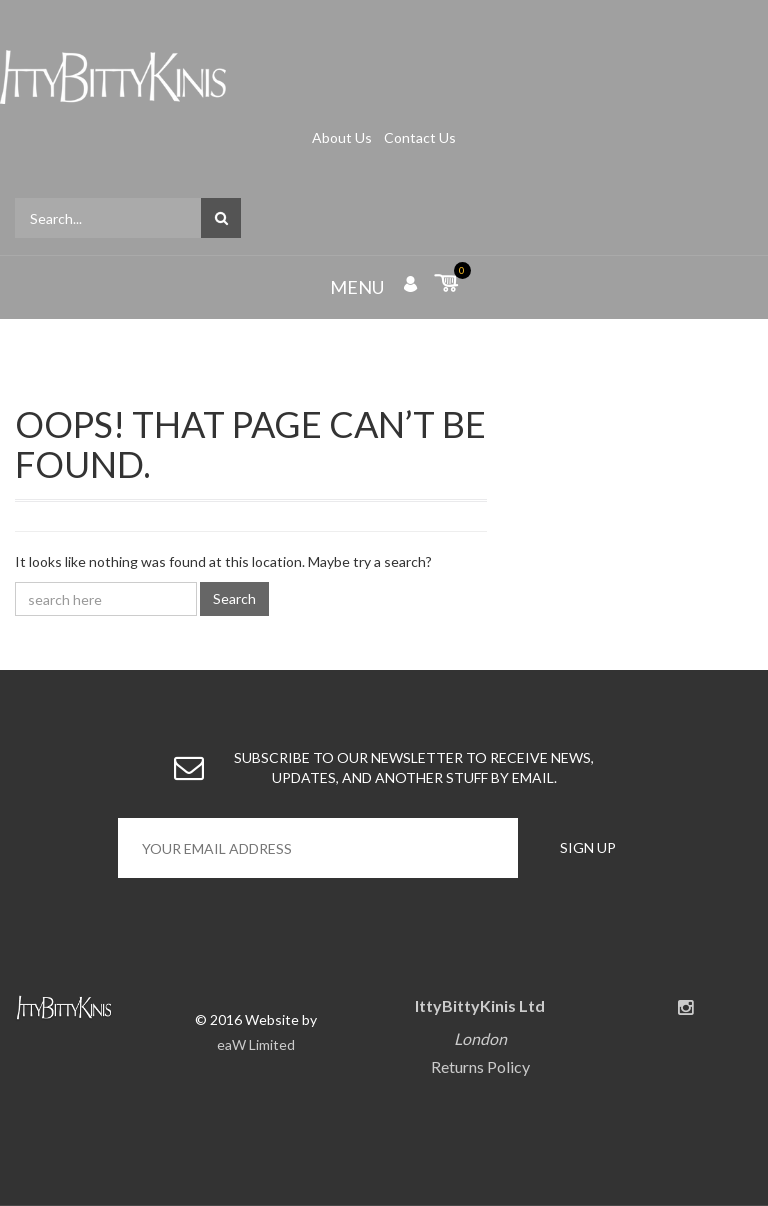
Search (234, 598)
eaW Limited (256, 1044)
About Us (343, 137)
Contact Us (420, 137)
